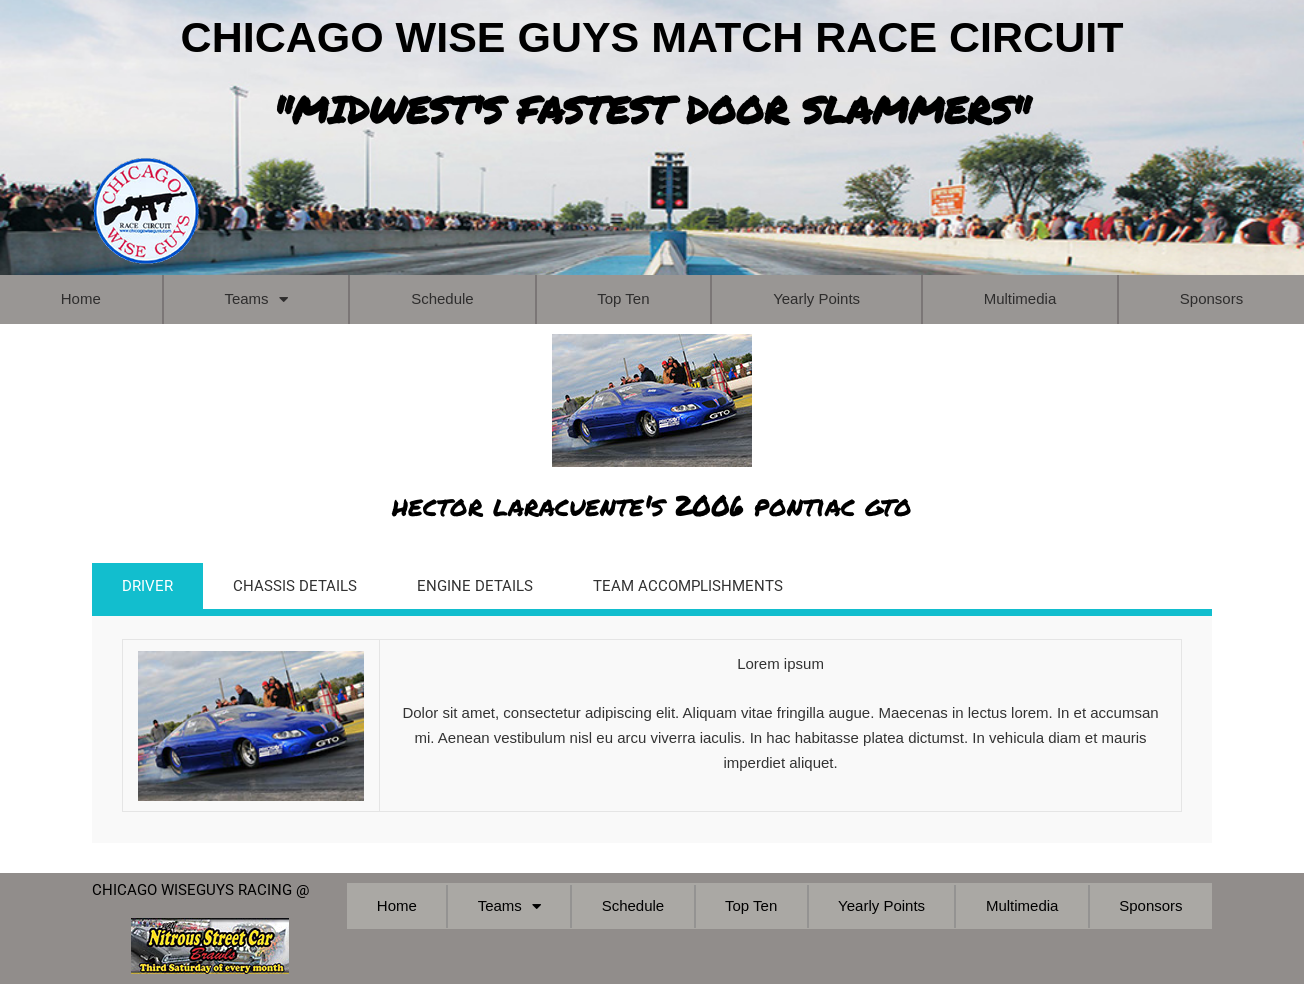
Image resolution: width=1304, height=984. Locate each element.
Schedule (442, 298)
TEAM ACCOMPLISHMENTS (688, 586)
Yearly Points (816, 298)
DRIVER (147, 586)
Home (81, 298)
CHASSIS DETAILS (295, 586)
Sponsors (1211, 298)
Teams (255, 299)
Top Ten (623, 298)
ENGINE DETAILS (475, 586)
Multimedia (1020, 298)
